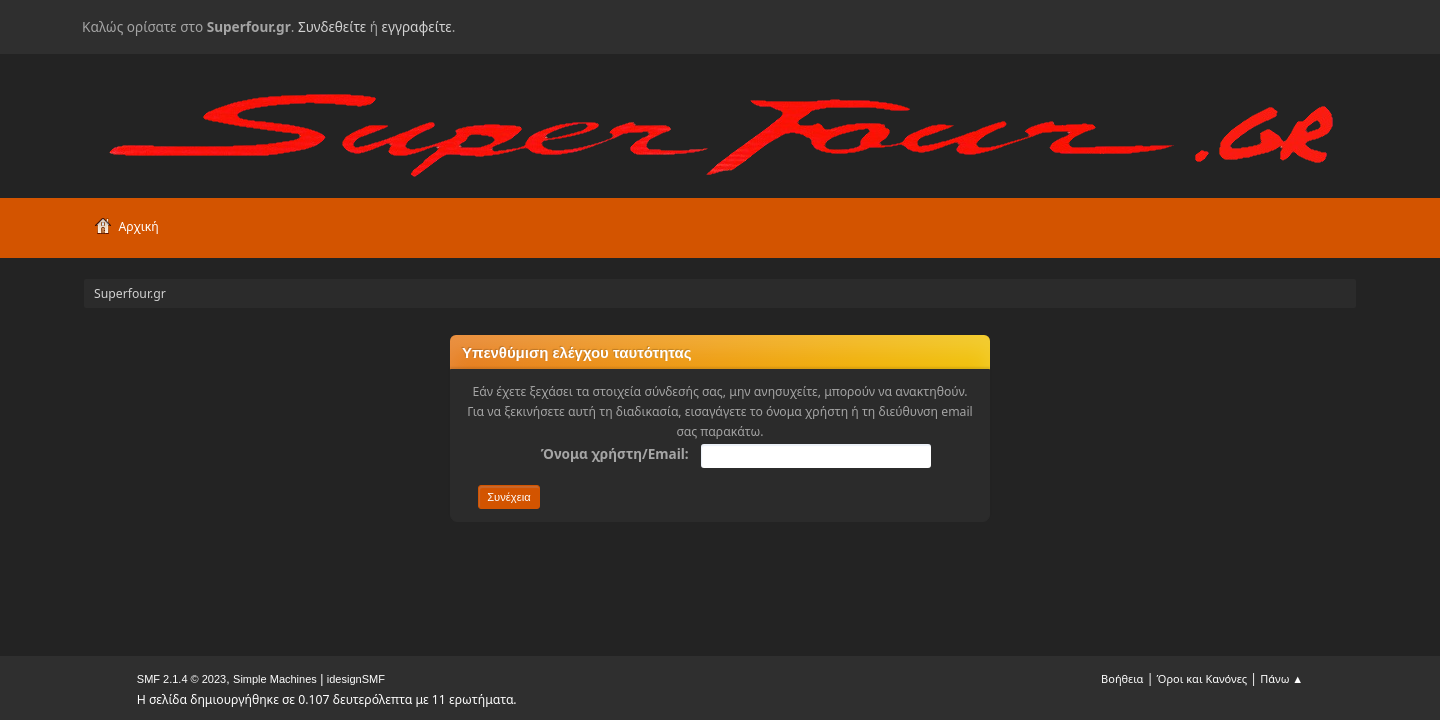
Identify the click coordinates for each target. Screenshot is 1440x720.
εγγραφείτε (417, 26)
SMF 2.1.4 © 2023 (181, 679)
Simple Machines (275, 679)
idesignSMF (356, 679)
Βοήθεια (1122, 678)
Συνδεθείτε (332, 26)
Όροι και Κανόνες (1202, 678)
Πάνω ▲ (1281, 678)
